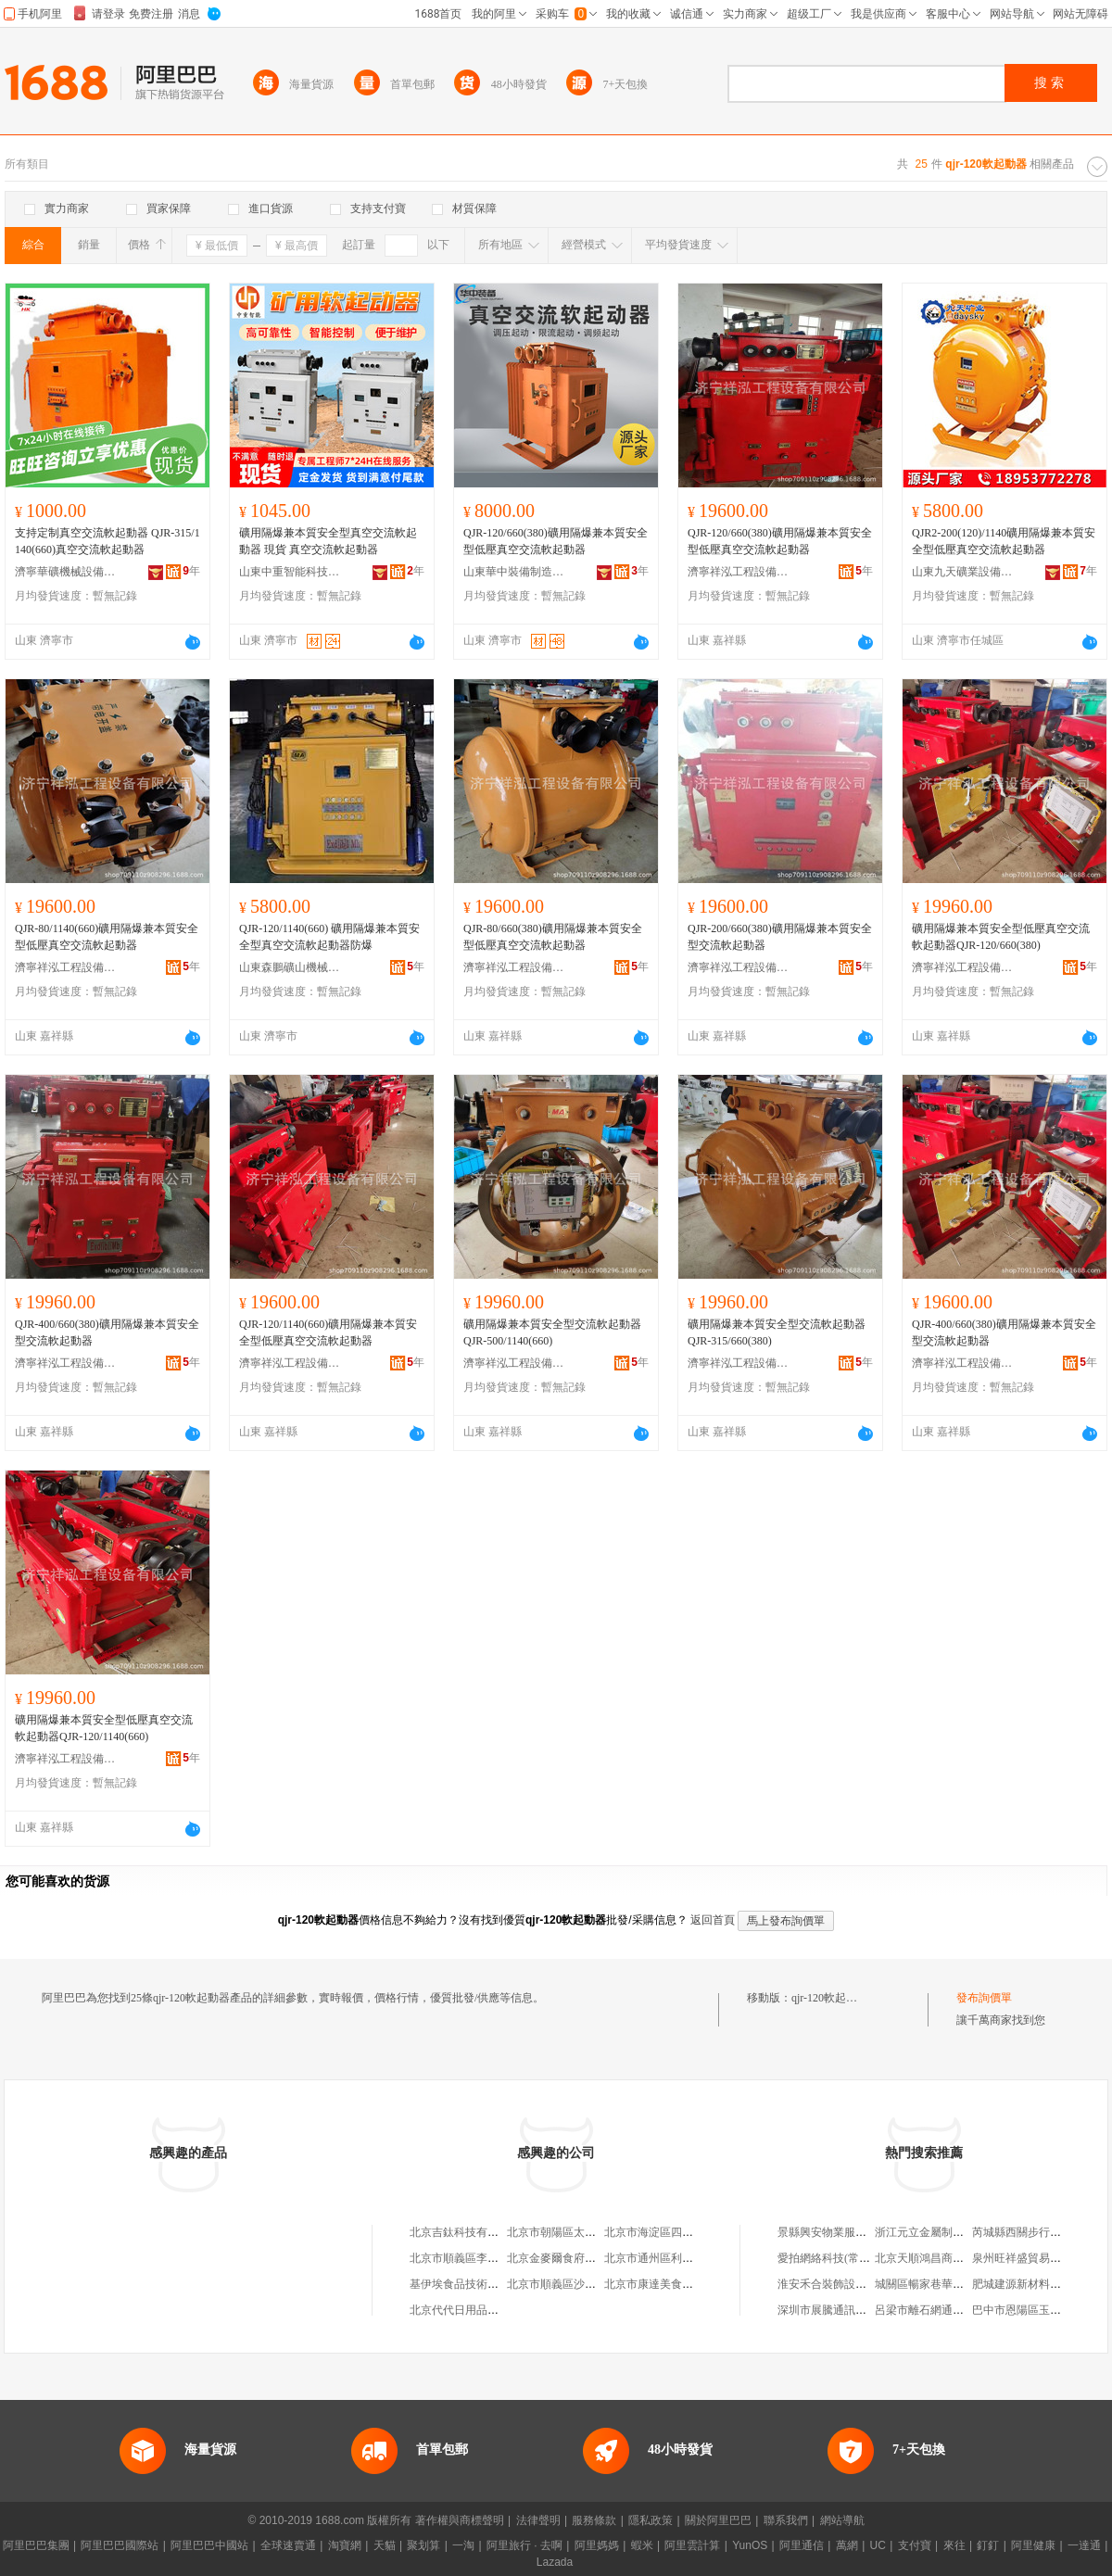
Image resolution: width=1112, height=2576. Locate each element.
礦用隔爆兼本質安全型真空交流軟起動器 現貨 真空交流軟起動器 (328, 541)
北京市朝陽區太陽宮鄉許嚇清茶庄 (590, 2232)
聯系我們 (786, 2520)
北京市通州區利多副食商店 (671, 2258)
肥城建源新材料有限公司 (1033, 2284)
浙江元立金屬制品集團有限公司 (952, 2232)
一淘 (463, 2545)
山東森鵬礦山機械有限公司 (290, 967)
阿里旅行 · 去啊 (524, 2545)
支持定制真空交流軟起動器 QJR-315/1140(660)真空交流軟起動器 (107, 541)
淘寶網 (344, 2545)
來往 (954, 2545)
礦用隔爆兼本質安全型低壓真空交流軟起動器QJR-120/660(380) (1001, 937)
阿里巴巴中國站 (209, 2545)
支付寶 (914, 2545)
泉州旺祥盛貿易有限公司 (1033, 2258)
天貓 (384, 2545)
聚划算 (423, 2545)
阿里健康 (1033, 2545)
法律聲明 (538, 2520)
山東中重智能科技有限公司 (290, 571)
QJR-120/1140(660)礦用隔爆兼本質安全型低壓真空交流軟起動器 (328, 1332)
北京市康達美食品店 (654, 2284)
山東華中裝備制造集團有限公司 (514, 571)
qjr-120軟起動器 (829, 1997)
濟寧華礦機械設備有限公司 (66, 571)
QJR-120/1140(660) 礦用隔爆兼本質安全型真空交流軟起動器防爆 (329, 937)
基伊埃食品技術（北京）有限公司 (493, 2284)
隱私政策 (650, 2520)
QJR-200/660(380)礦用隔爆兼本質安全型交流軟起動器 (780, 937)
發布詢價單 (984, 1997)
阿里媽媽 (597, 2545)
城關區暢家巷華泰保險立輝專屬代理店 (969, 2284)
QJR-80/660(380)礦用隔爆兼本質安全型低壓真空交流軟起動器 (552, 937)
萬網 (847, 2545)
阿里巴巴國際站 (119, 2545)
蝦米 (642, 2545)
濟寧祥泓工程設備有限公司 (739, 571)
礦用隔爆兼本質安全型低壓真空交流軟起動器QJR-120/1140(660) (104, 1728)
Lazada (555, 2562)
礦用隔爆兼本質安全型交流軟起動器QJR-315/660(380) (777, 1332)
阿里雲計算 (692, 2545)
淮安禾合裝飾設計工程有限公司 (855, 2284)
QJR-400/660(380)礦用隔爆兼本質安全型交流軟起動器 (107, 1332)
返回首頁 (712, 1919)
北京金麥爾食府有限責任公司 (579, 2258)
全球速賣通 (288, 2545)
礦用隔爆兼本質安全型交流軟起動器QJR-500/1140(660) (552, 1332)
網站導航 (842, 2520)
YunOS (749, 2545)
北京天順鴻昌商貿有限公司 (941, 2258)
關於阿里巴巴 (718, 2520)
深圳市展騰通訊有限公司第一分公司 (866, 2310)
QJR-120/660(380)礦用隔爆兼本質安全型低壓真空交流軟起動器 (555, 541)
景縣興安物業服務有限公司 (844, 2232)
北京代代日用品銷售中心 (471, 2310)
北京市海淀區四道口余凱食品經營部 (693, 2232)
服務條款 (594, 2520)
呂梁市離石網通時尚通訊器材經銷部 (964, 2310)
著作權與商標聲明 (459, 2520)
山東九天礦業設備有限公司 (963, 571)
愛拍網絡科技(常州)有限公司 (847, 2258)
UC (878, 2545)
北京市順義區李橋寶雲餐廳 (476, 2258)
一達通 (1084, 2545)
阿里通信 (801, 2545)
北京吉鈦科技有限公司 (465, 2232)
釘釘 (988, 2545)
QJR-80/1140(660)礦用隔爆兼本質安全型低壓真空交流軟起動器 (106, 937)
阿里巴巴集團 (36, 2545)
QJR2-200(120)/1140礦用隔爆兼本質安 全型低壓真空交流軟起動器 (1003, 541)
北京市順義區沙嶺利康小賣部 (579, 2284)
